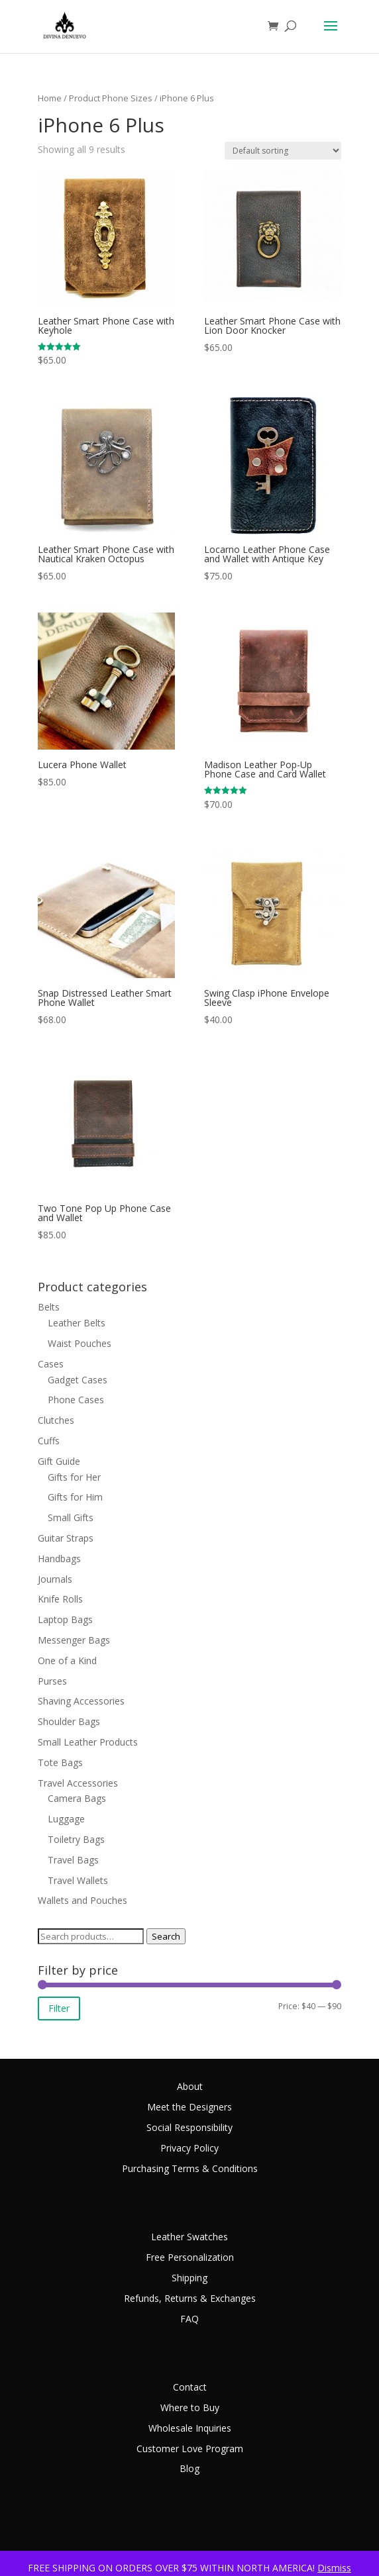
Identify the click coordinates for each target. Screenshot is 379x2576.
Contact (190, 2387)
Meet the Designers (189, 2107)
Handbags (59, 1558)
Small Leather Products (88, 1742)
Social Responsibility (189, 2127)
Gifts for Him (75, 1497)
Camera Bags (77, 1798)
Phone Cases (76, 1399)
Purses (52, 1681)
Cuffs (49, 1440)
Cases (51, 1364)
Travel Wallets (78, 1880)
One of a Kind (67, 1660)
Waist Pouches (79, 1343)
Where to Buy (189, 2407)
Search (166, 1936)
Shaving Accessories (81, 1701)
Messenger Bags (74, 1640)
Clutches (56, 1420)
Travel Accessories (78, 1783)
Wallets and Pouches (82, 1900)
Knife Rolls (60, 1599)
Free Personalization (190, 2257)
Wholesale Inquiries (189, 2428)
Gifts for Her (74, 1477)
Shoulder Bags (69, 1721)
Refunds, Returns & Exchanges (190, 2298)
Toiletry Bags (76, 1839)
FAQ (189, 2318)
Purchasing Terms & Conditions (190, 2168)
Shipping (189, 2277)
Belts (49, 1307)
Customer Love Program (189, 2448)
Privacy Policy (189, 2148)
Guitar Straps (65, 1538)
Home (50, 98)
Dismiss (334, 2567)
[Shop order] (283, 151)
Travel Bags (73, 1860)
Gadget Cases (77, 1379)
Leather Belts (76, 1322)
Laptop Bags (65, 1619)
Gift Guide (59, 1461)
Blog (189, 2468)
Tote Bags (60, 1762)
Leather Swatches (189, 2236)
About (190, 2086)
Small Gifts (70, 1517)
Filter (59, 2008)
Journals (55, 1579)
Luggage (66, 1818)
